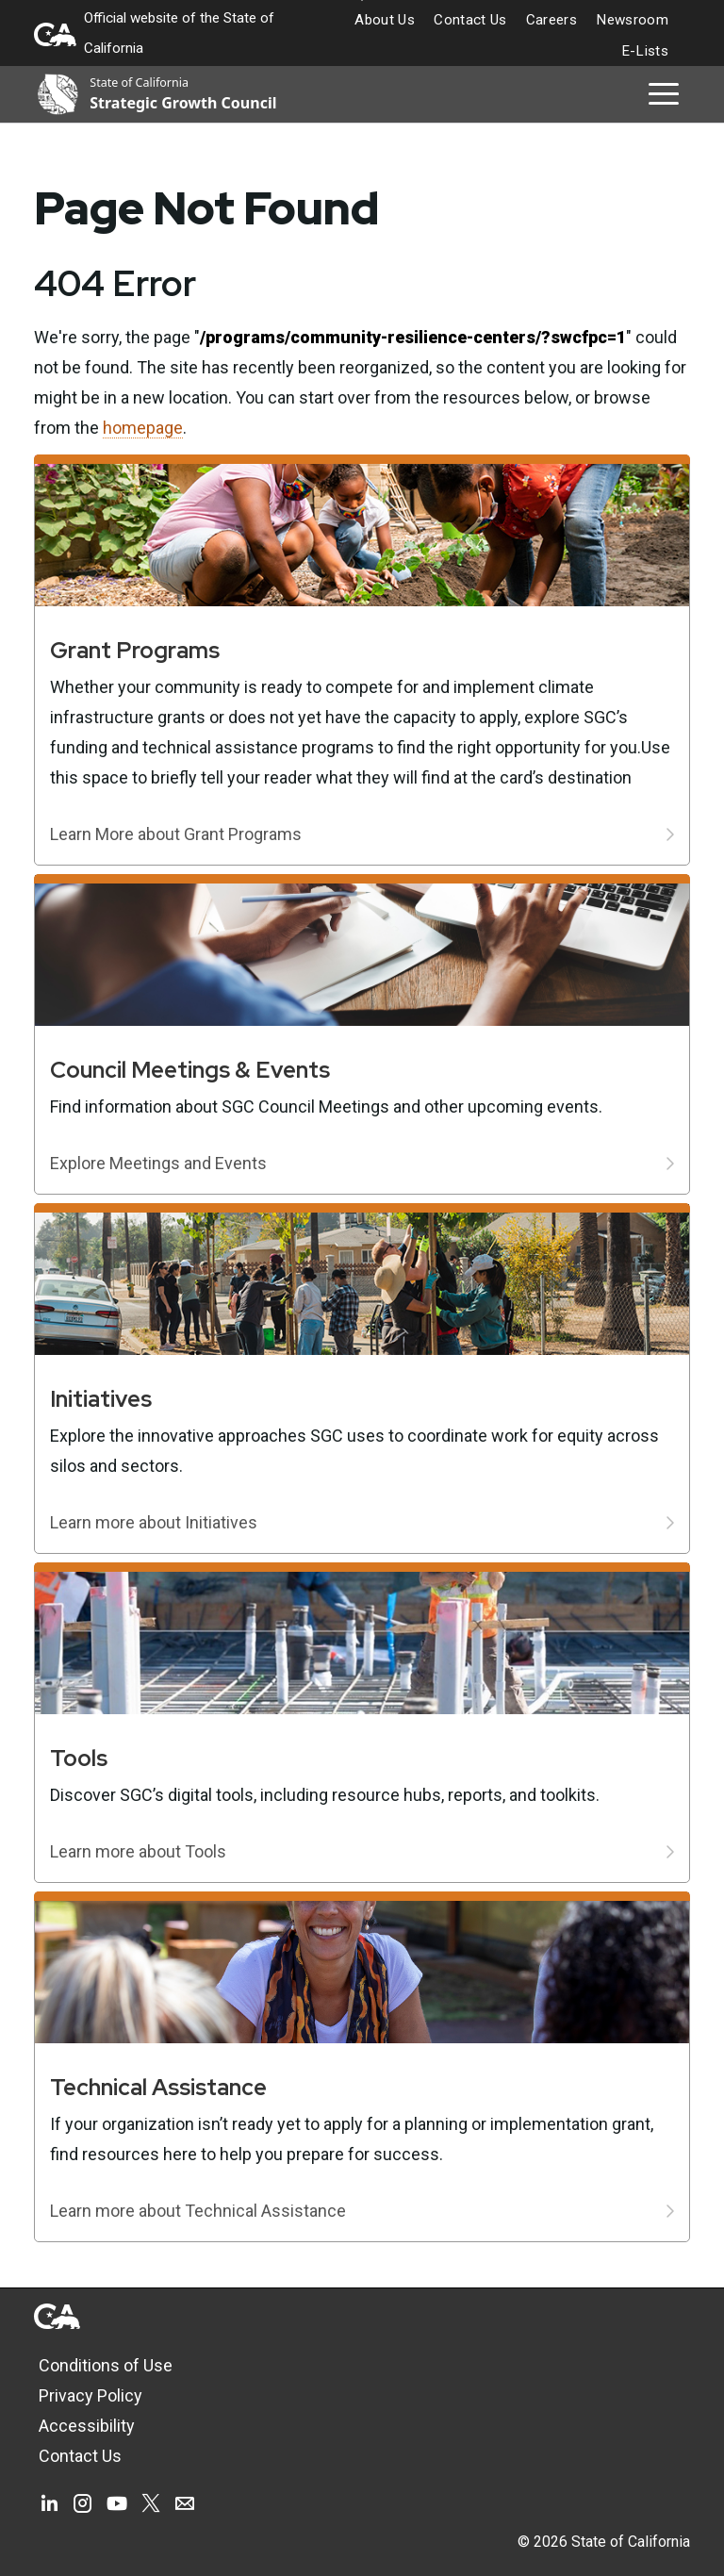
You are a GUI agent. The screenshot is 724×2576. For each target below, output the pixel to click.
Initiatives (101, 1398)
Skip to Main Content (362, 0)
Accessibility (87, 2426)
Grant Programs (135, 650)
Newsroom (632, 19)
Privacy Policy (90, 2395)
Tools (78, 1758)
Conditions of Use (106, 2365)
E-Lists (644, 50)
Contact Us (470, 19)
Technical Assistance (158, 2087)
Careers (551, 19)
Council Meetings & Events (190, 1069)
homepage (143, 428)
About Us (384, 19)
